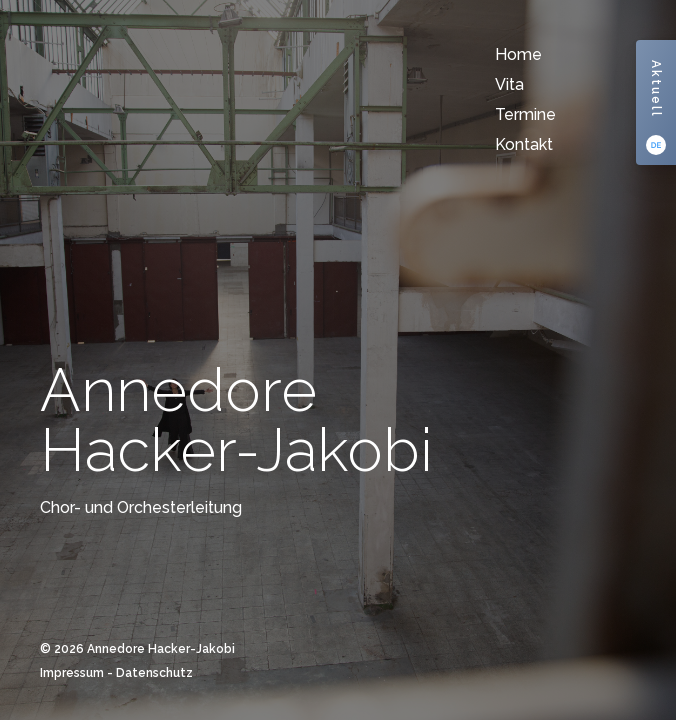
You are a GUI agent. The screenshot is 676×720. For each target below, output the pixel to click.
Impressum (72, 673)
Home (518, 54)
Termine (525, 114)
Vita (509, 84)
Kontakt (524, 144)
